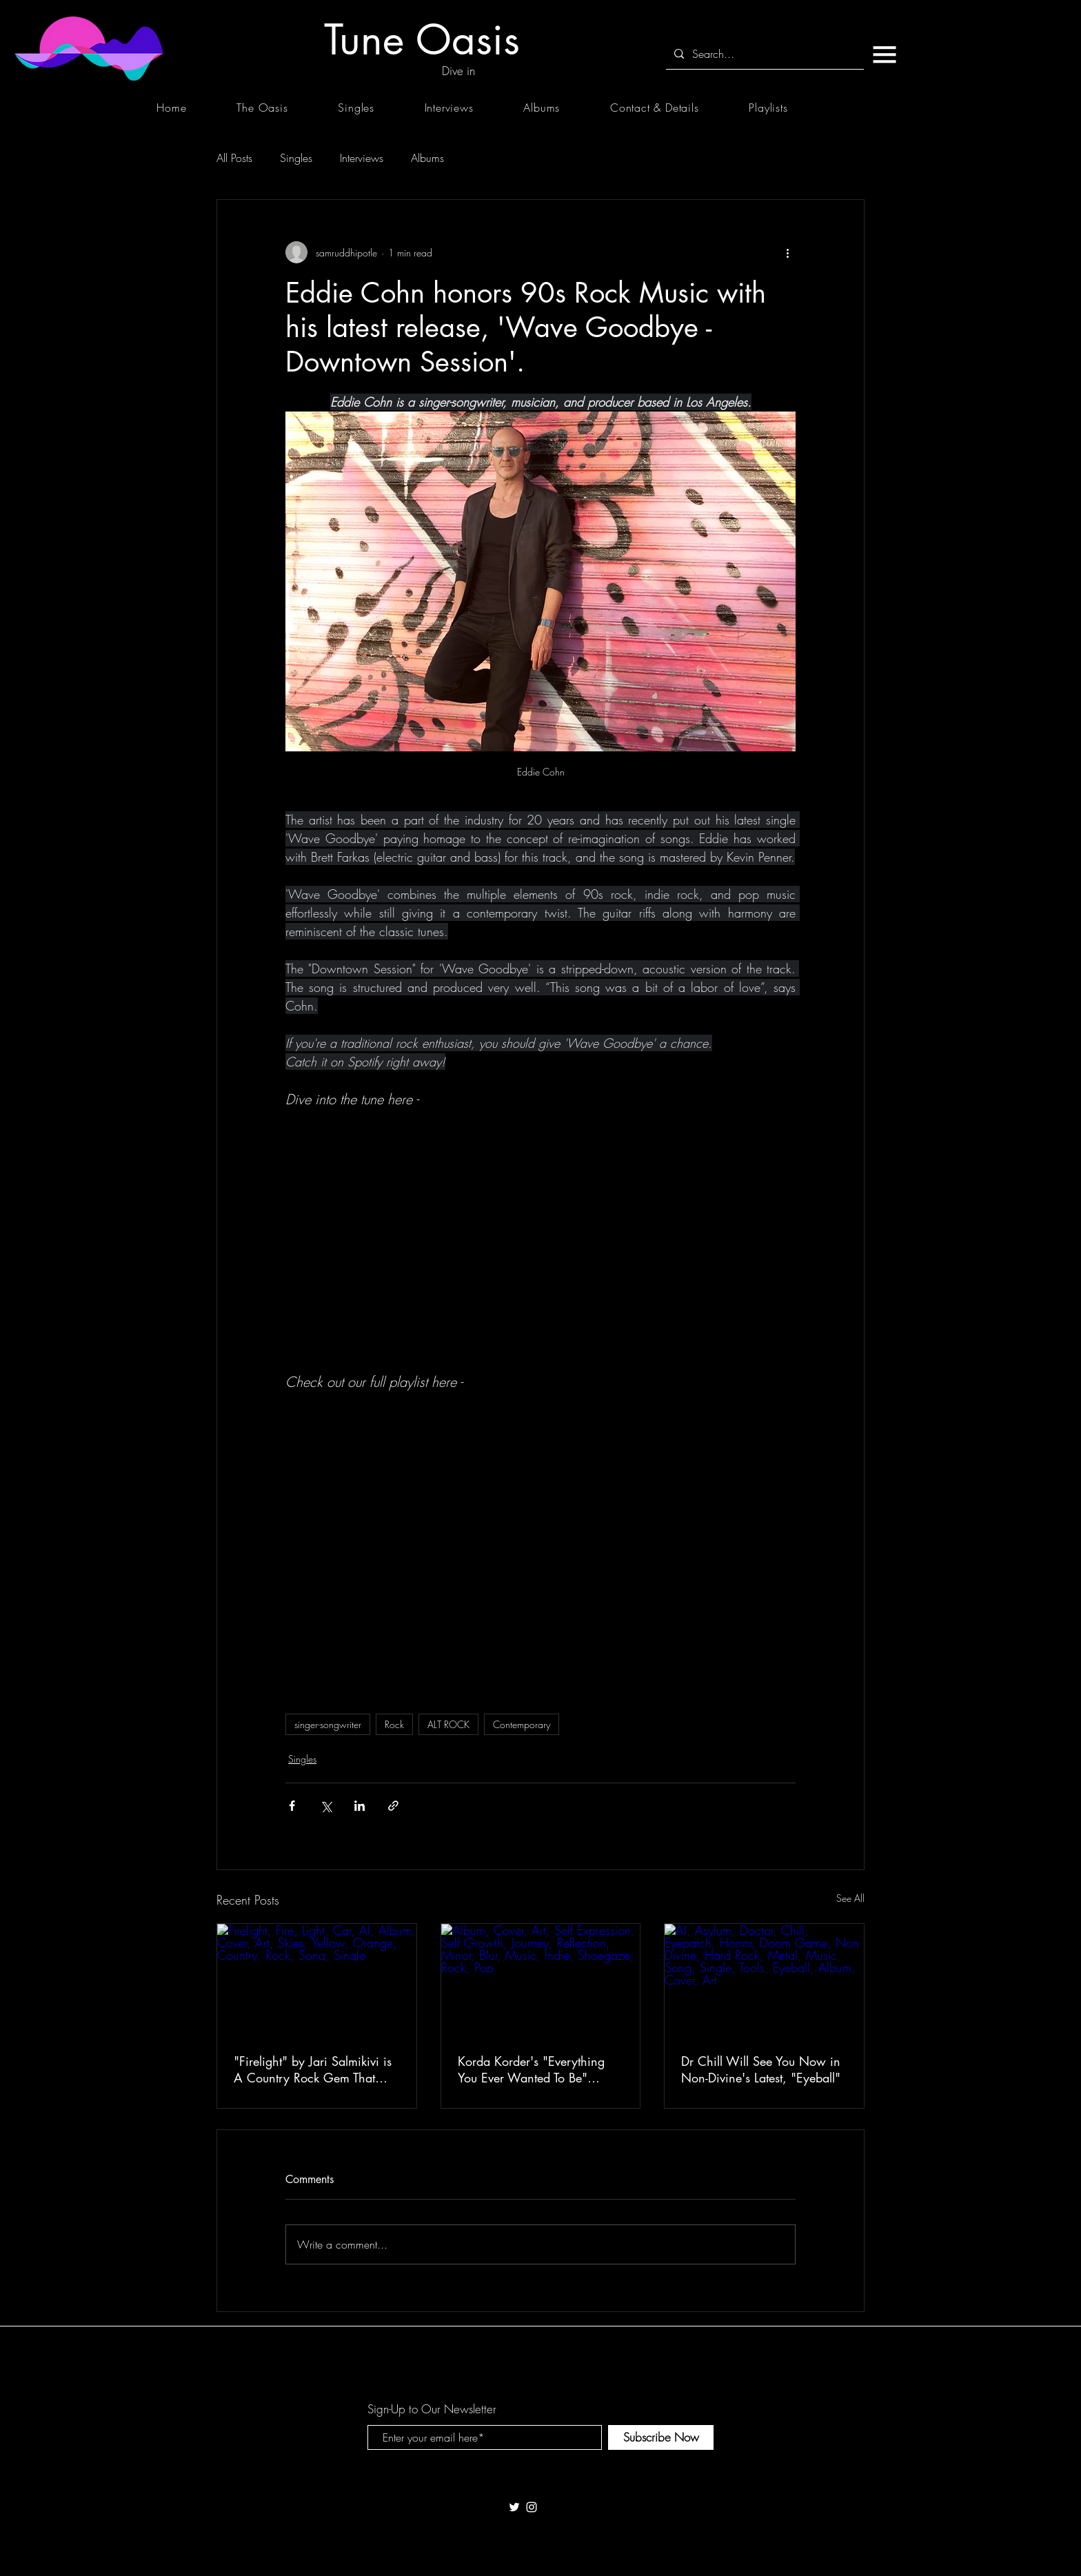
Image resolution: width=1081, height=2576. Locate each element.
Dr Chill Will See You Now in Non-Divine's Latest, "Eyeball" (760, 2069)
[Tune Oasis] (422, 40)
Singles (296, 157)
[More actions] (787, 252)
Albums (427, 157)
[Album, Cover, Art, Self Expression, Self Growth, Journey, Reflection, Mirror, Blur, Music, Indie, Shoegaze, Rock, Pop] (540, 1980)
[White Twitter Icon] (514, 2507)
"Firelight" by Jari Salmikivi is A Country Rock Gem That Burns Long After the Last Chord (313, 2069)
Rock (394, 1724)
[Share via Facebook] (292, 1805)
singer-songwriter (327, 1724)
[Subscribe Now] (661, 2437)
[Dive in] (458, 71)
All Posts (234, 157)
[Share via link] (393, 1805)
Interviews (361, 157)
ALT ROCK (448, 1724)
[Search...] (763, 54)
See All (850, 1898)
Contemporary (521, 1724)
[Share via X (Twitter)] (325, 1805)
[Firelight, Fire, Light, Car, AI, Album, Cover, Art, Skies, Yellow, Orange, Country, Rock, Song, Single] (316, 1980)
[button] (884, 54)
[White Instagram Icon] (531, 2507)
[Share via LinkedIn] (359, 1805)
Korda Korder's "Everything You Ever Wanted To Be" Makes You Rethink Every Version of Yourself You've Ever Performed (539, 2069)
